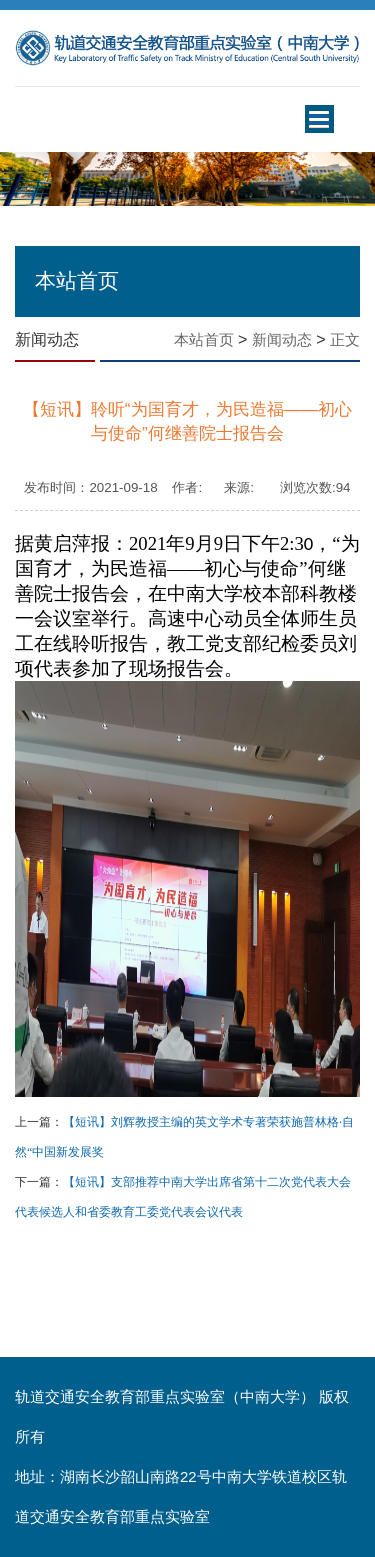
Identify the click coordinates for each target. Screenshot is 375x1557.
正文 (345, 340)
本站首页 (204, 340)
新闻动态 (282, 340)
